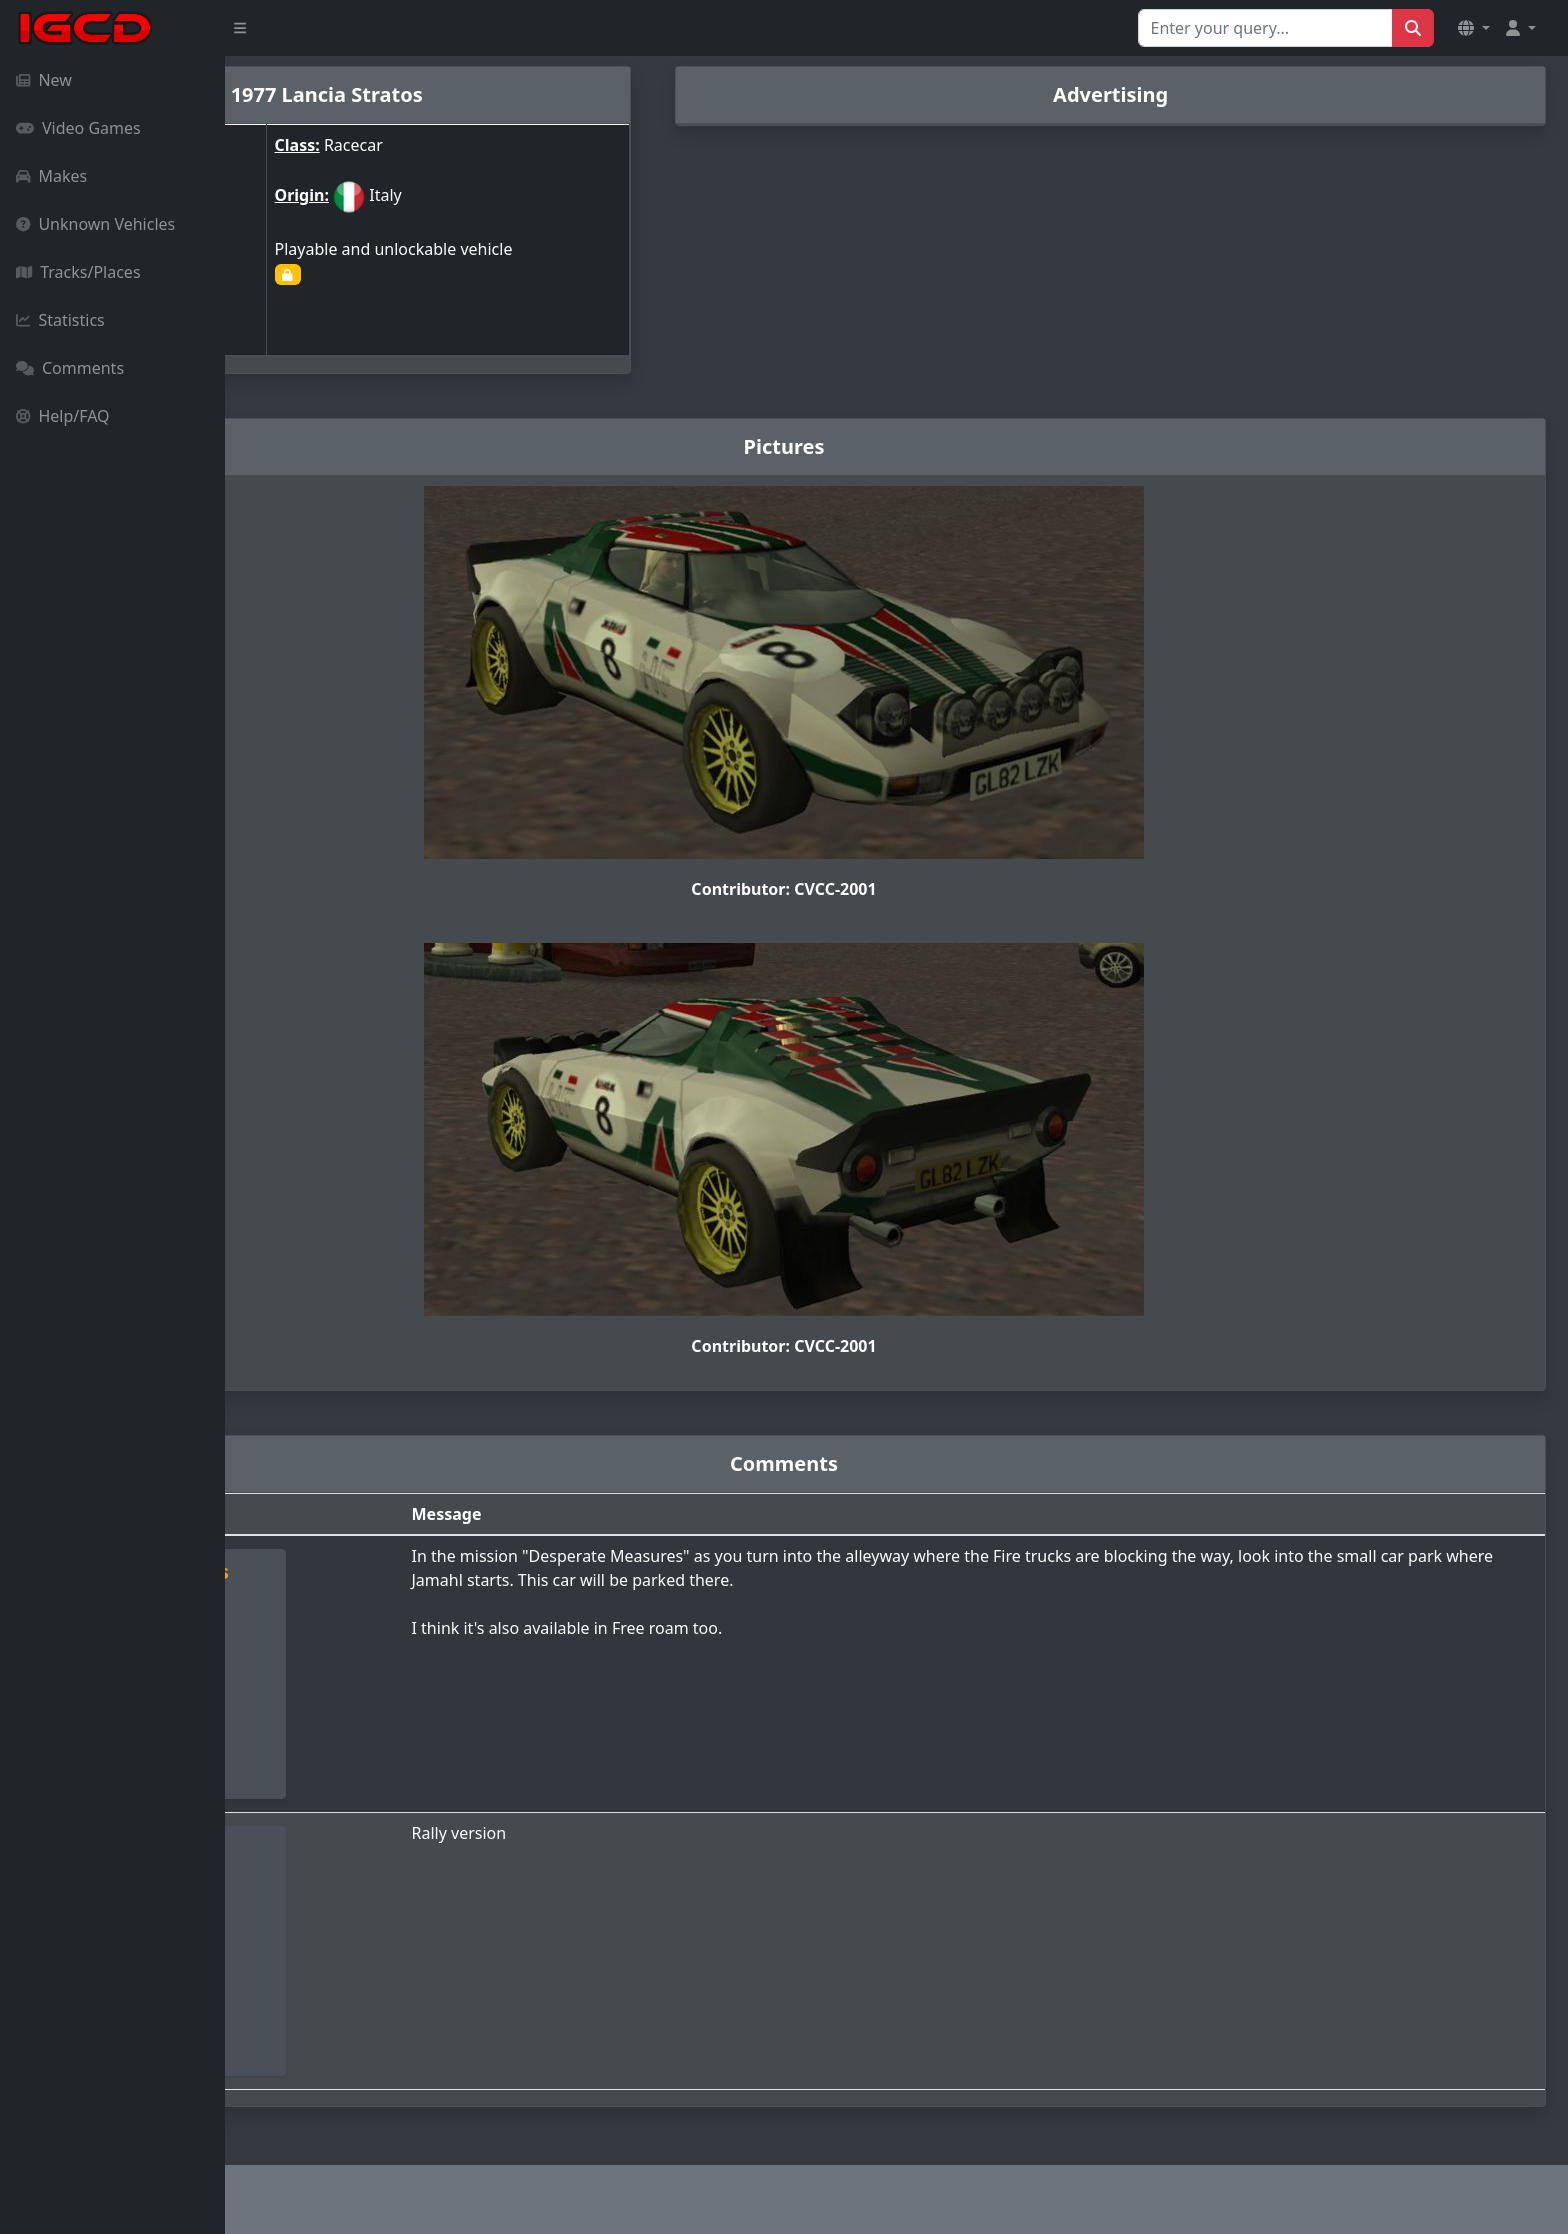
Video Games (78, 128)
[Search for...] (1265, 28)
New (44, 80)
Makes (51, 176)
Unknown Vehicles (95, 224)
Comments (70, 368)
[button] (1474, 28)
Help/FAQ (63, 416)
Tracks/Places (78, 272)
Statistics (60, 320)
